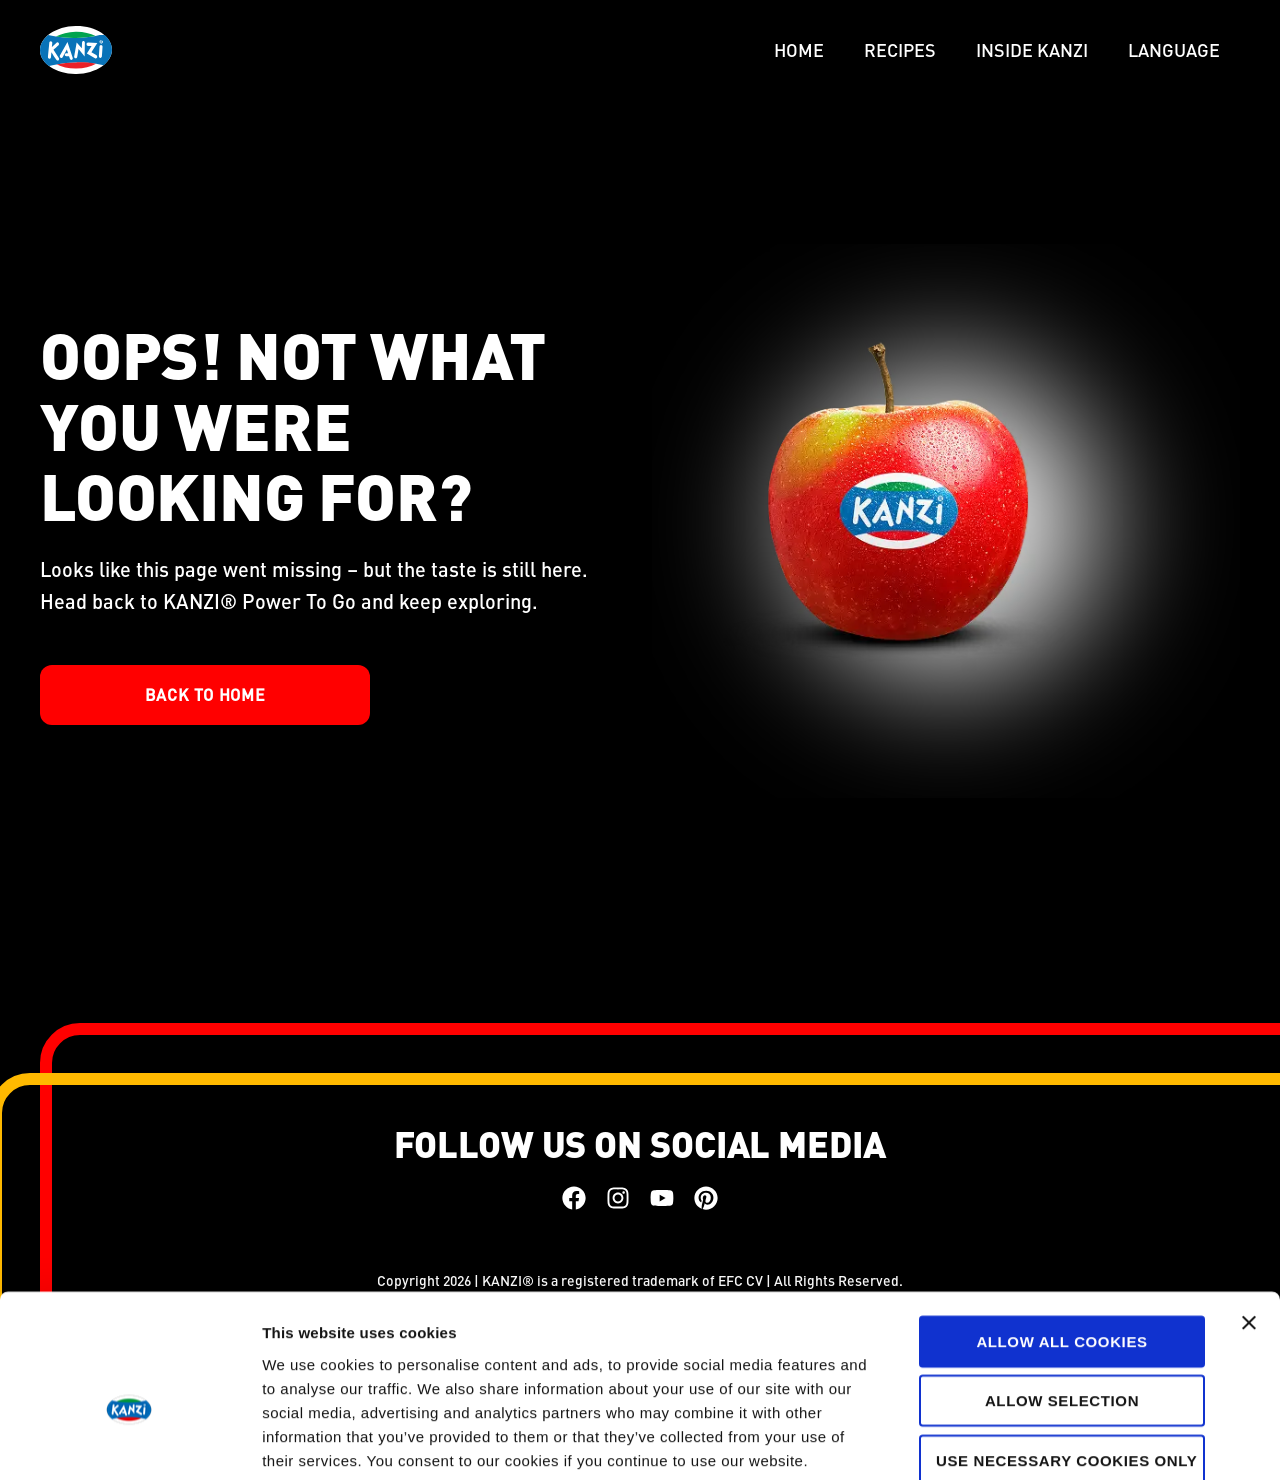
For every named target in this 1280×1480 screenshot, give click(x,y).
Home (799, 49)
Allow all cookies (1061, 1232)
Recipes (900, 49)
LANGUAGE (1174, 49)
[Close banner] (1249, 1214)
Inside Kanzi (1032, 49)
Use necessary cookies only (1065, 1351)
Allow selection (1062, 1292)
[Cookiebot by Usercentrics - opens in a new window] (129, 1441)
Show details (1049, 1440)
